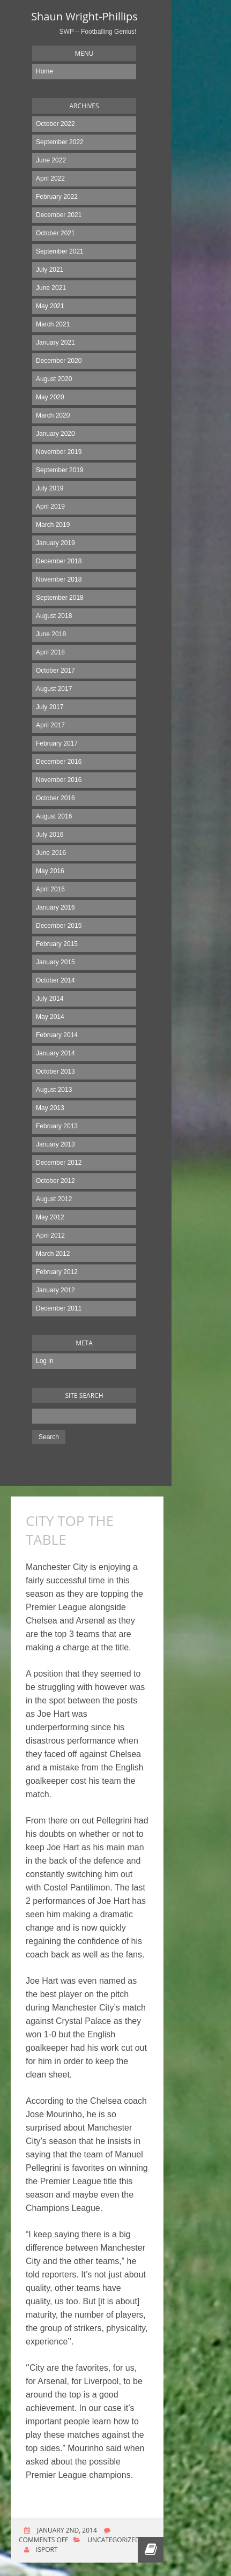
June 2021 (51, 288)
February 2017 (57, 743)
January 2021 (55, 342)
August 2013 (54, 1089)
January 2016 (55, 907)
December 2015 (58, 925)
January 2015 (55, 962)
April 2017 (50, 725)
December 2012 (58, 1162)
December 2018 (58, 561)
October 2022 (55, 124)
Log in (45, 1361)
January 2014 (55, 1053)
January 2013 (55, 1144)
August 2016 (54, 816)
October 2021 (55, 233)
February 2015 (57, 944)
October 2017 (55, 670)
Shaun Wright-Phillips (84, 16)
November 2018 (58, 579)
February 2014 (57, 1035)
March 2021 (53, 324)
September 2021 (60, 251)
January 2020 (55, 433)
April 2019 (50, 506)
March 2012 (53, 1253)
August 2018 (54, 616)
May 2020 (50, 397)
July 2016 (49, 834)
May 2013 (50, 1108)
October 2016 (55, 798)
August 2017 (54, 689)
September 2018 (60, 597)
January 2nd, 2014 (66, 2530)
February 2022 (57, 196)
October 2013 (55, 1071)
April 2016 (50, 889)
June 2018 (51, 634)
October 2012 (55, 1181)
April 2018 (50, 652)
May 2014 (50, 1017)
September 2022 (60, 142)
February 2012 (57, 1272)
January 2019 (55, 543)
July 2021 (49, 269)
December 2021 (58, 215)
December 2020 (58, 360)
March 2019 (53, 524)
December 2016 (58, 761)
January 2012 (55, 1290)
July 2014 (49, 998)
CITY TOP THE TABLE (70, 1530)
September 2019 (60, 470)
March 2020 (53, 415)
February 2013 (57, 1126)
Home (44, 71)
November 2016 (58, 780)
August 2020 (54, 379)
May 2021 (50, 306)
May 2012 (50, 1217)
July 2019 (49, 488)
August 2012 (54, 1199)
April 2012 (50, 1235)
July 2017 (49, 707)
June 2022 (51, 160)
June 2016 (51, 853)
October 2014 (55, 980)
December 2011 (58, 1308)
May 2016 (50, 871)
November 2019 (58, 452)
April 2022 (50, 178)
